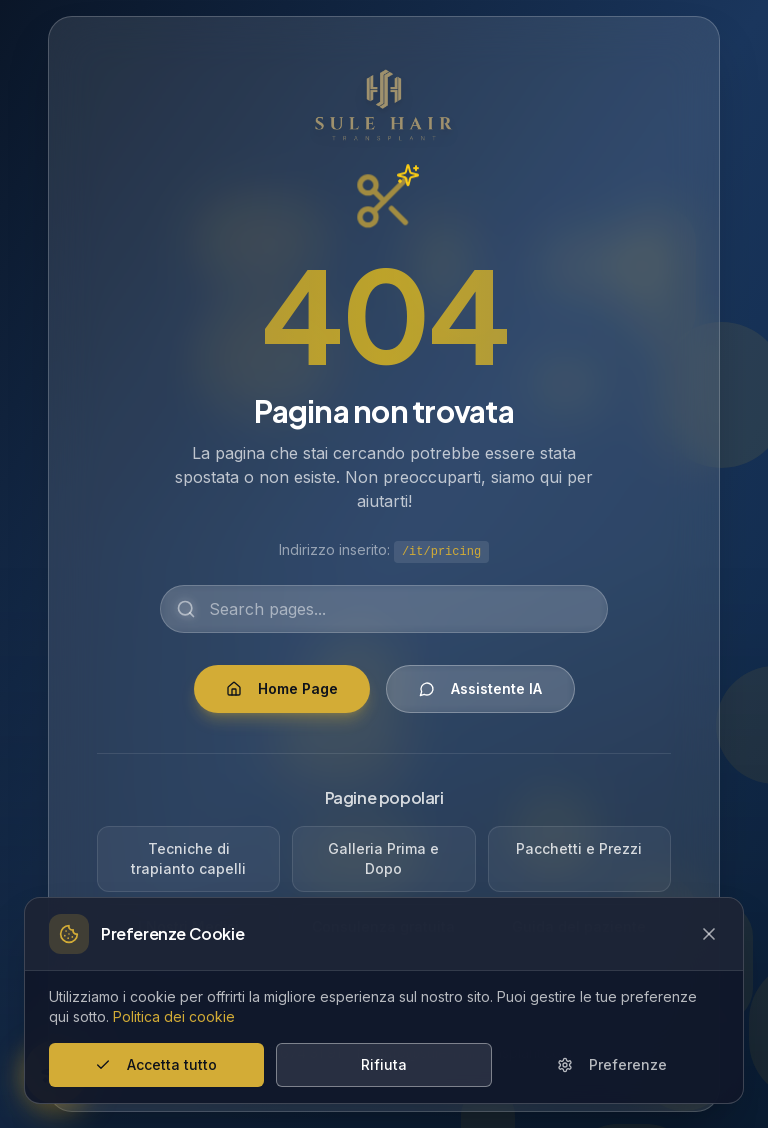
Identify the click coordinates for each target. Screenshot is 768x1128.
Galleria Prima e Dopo (383, 858)
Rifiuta (384, 1064)
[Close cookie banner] (709, 934)
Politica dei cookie (174, 1016)
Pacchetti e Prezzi (579, 848)
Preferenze (612, 1064)
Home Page (282, 688)
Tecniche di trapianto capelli (188, 858)
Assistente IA (480, 688)
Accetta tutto (156, 1064)
